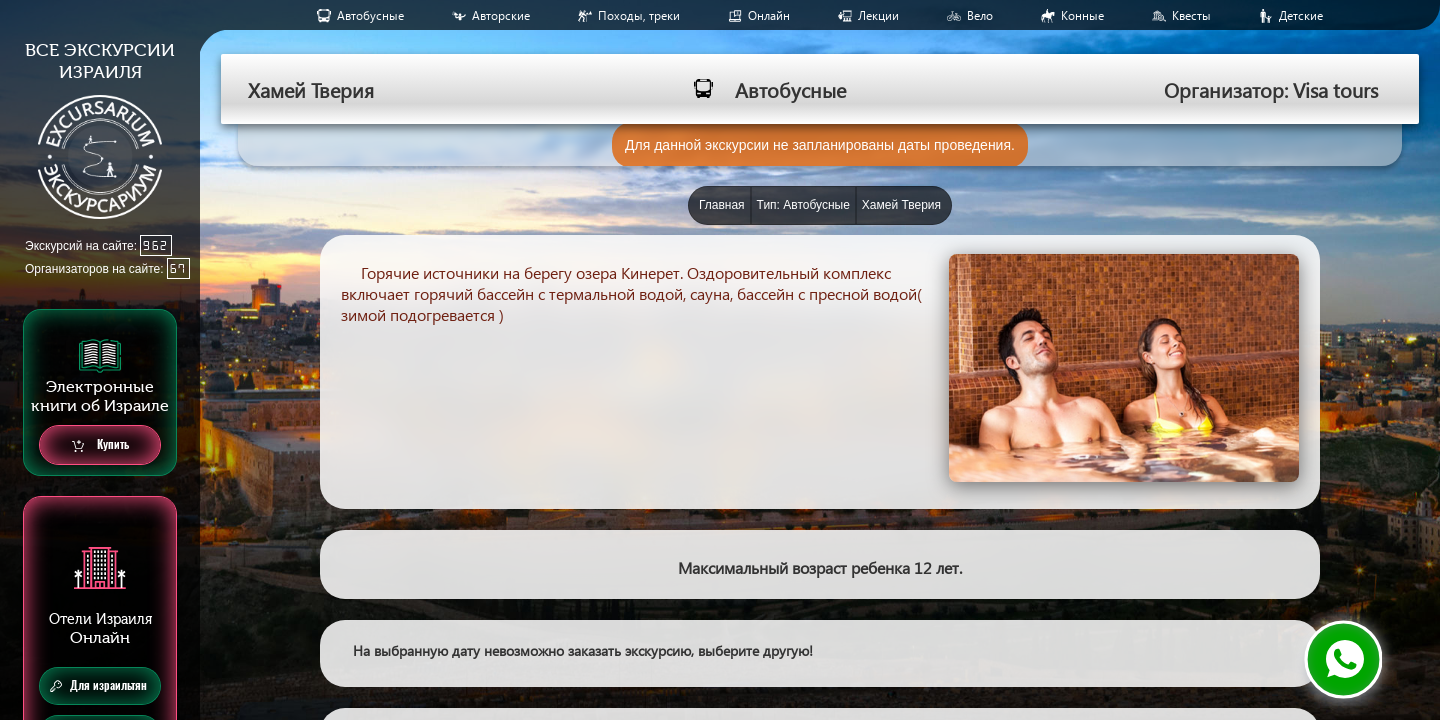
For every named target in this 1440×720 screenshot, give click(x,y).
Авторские (501, 15)
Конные (1082, 15)
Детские (1301, 15)
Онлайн (769, 15)
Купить (100, 445)
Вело (980, 15)
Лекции (878, 15)
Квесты (1191, 15)
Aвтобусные (370, 15)
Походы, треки (639, 15)
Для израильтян (98, 686)
